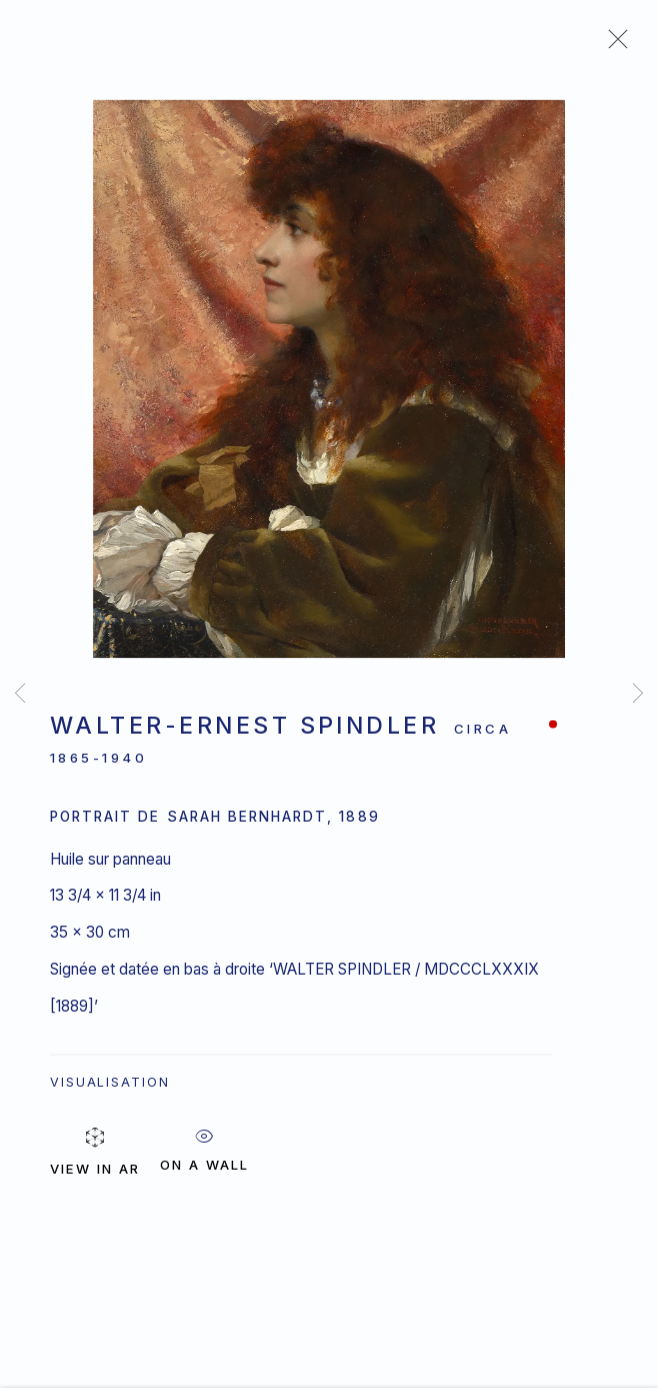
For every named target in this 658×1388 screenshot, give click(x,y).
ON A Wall (204, 1111)
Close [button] (613, 45)
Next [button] (638, 694)
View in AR (95, 1117)
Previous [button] (20, 694)
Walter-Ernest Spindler (244, 729)
